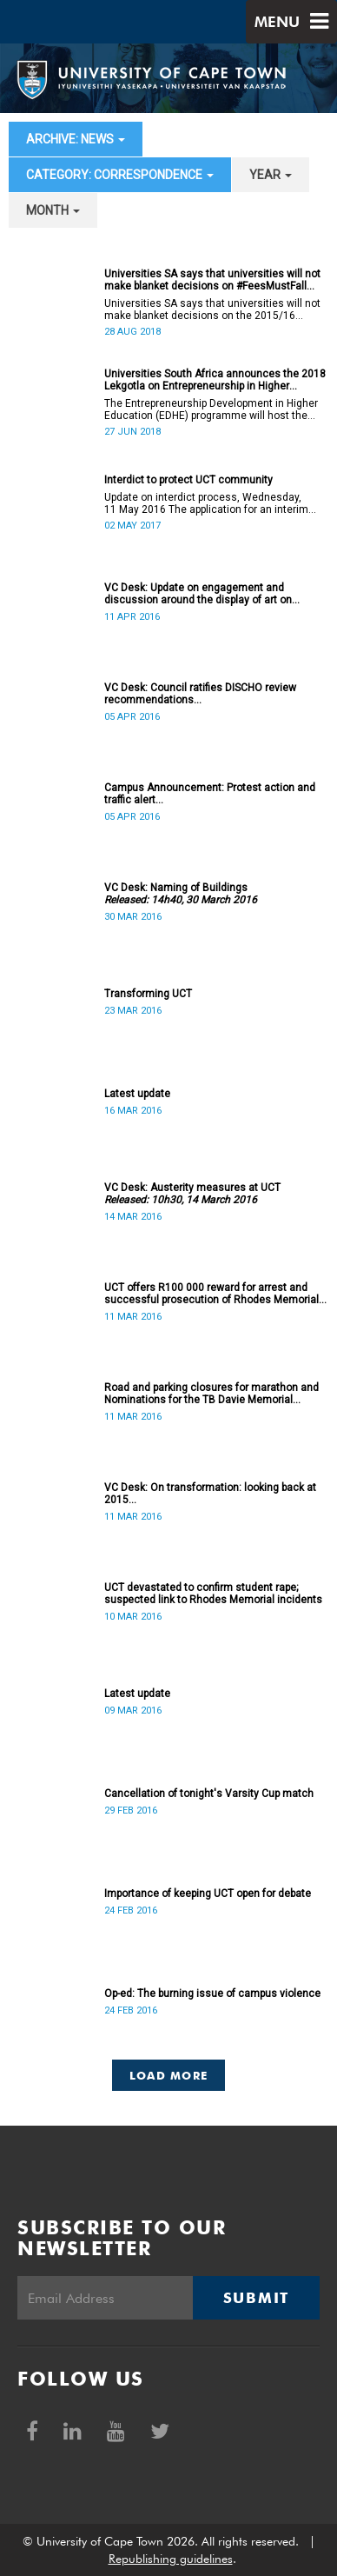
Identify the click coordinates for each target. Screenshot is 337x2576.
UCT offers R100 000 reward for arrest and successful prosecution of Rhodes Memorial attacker (211, 1293)
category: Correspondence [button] (120, 175)
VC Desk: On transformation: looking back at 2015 (210, 1493)
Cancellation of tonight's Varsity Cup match (209, 1793)
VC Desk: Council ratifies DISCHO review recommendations (200, 694)
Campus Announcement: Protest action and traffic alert (209, 794)
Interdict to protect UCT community (188, 480)
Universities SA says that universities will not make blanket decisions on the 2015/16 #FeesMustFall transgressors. (212, 309)
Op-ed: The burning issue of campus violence (212, 1993)
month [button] (53, 210)
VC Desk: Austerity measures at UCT (192, 1193)
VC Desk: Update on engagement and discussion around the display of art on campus (198, 594)
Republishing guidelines (171, 2559)
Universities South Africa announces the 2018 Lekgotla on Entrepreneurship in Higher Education (215, 380)
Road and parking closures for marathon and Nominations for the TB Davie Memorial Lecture (211, 1393)
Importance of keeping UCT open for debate (207, 1893)
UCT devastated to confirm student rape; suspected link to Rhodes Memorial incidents (213, 1593)
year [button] (270, 175)
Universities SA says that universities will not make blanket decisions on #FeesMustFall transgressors (212, 280)
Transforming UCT (148, 994)
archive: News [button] (75, 139)
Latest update (137, 1094)
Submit (256, 2297)
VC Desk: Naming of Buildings (180, 894)
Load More (168, 2075)
